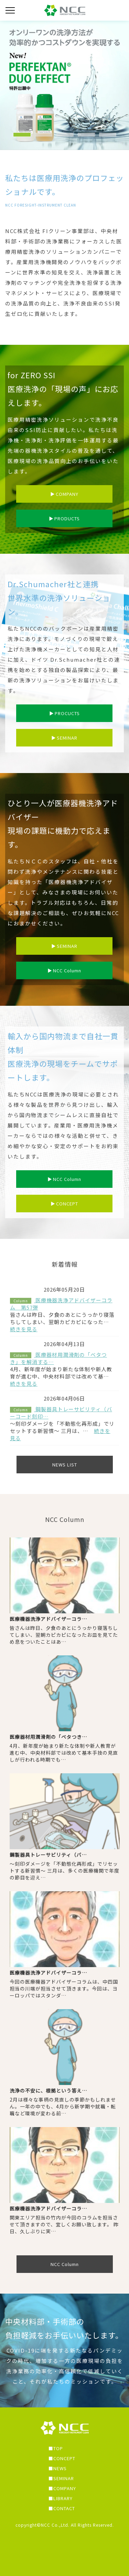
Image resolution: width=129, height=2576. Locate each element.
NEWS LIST (64, 1464)
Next (122, 82)
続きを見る (23, 1329)
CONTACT (64, 2508)
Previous (6, 82)
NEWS (60, 2468)
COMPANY (64, 494)
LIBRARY (63, 2498)
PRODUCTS (64, 518)
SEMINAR (64, 737)
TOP (58, 2448)
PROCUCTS (64, 713)
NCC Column (64, 970)
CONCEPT (64, 1203)
